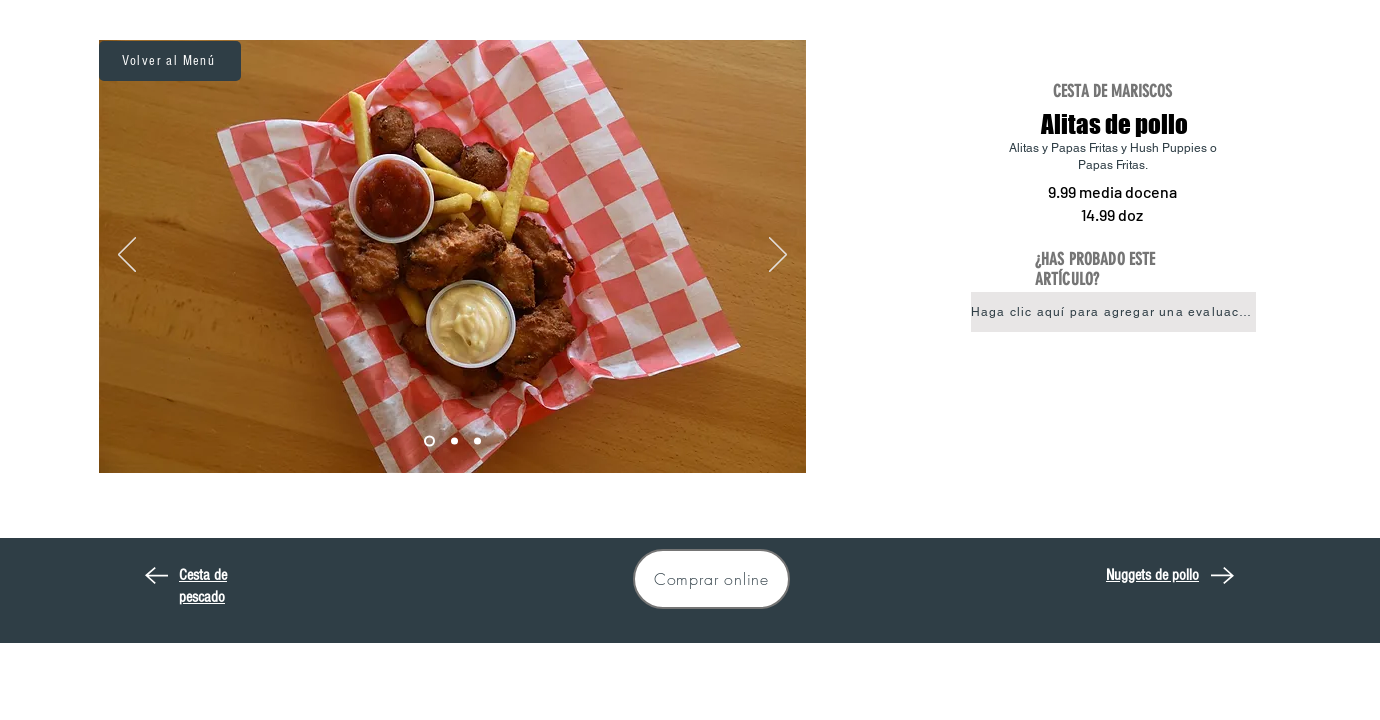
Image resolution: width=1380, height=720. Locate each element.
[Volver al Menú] (170, 61)
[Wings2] (454, 441)
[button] (1113, 312)
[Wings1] (429, 441)
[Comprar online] (711, 579)
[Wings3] (477, 441)
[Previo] (127, 256)
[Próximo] (778, 256)
